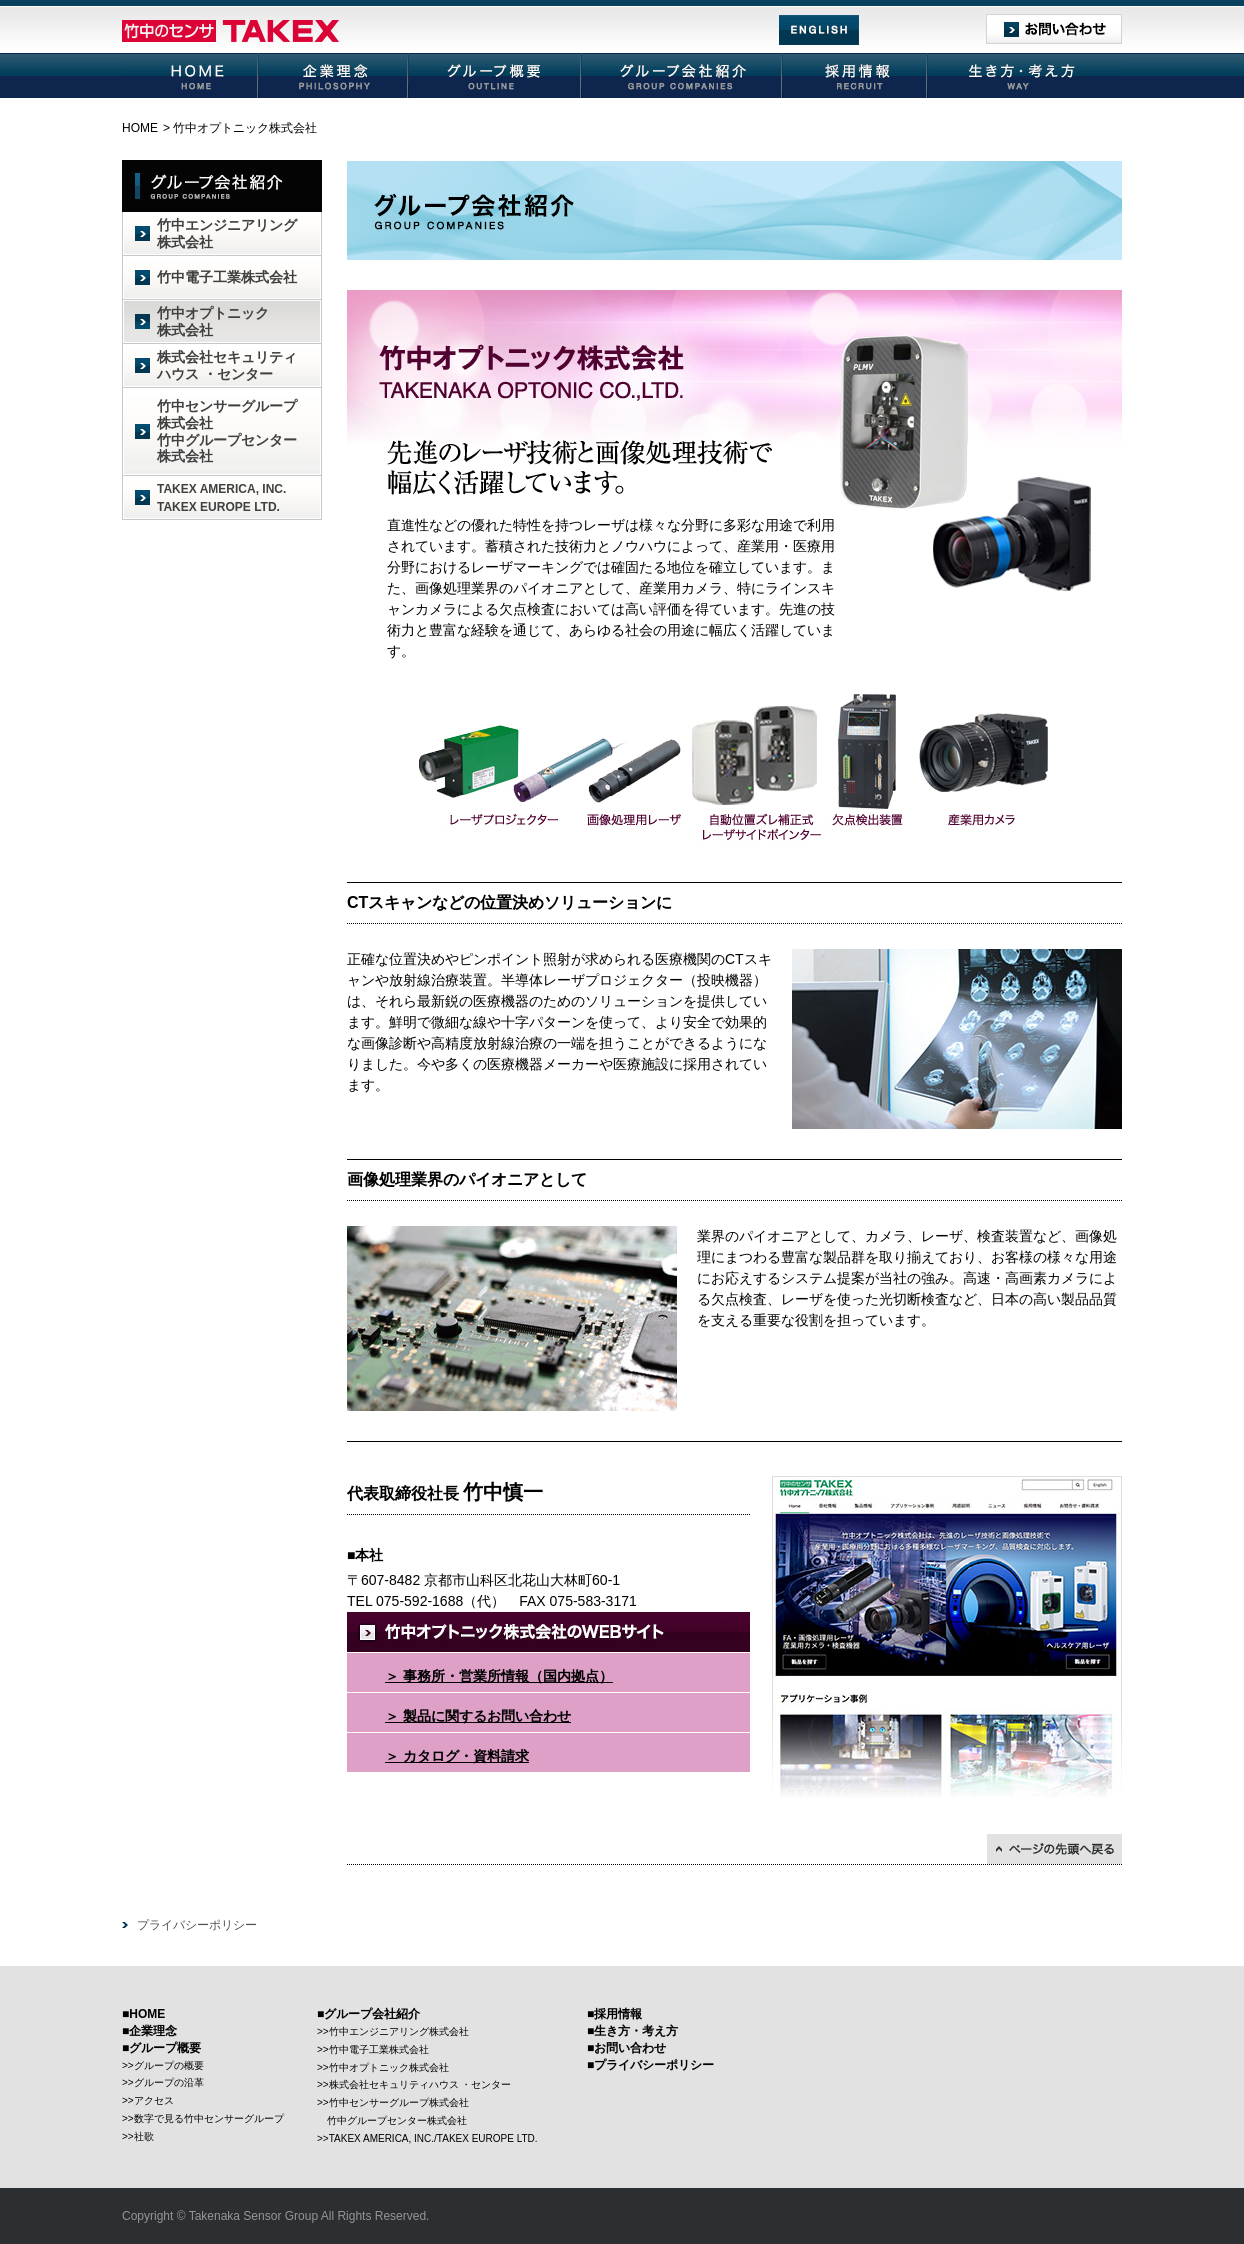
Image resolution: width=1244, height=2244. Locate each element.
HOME (190, 75)
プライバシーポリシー (197, 1925)
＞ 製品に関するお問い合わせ (478, 1717)
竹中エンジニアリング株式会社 (227, 233)
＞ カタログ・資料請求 (457, 1757)
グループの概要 (169, 2065)
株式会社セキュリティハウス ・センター (227, 365)
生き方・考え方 (1025, 75)
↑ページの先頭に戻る (1054, 1849)
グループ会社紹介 (682, 75)
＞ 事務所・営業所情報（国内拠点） (499, 1677)
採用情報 (855, 75)
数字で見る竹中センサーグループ (209, 2118)
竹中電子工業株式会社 (227, 277)
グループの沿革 (169, 2082)
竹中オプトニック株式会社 (213, 321)
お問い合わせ (1054, 29)
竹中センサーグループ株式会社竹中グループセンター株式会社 (227, 431)
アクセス (154, 2100)
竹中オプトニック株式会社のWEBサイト (548, 1632)
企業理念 (334, 75)
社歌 (144, 2136)
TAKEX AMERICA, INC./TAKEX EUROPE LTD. (433, 2138)
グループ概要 (495, 75)
